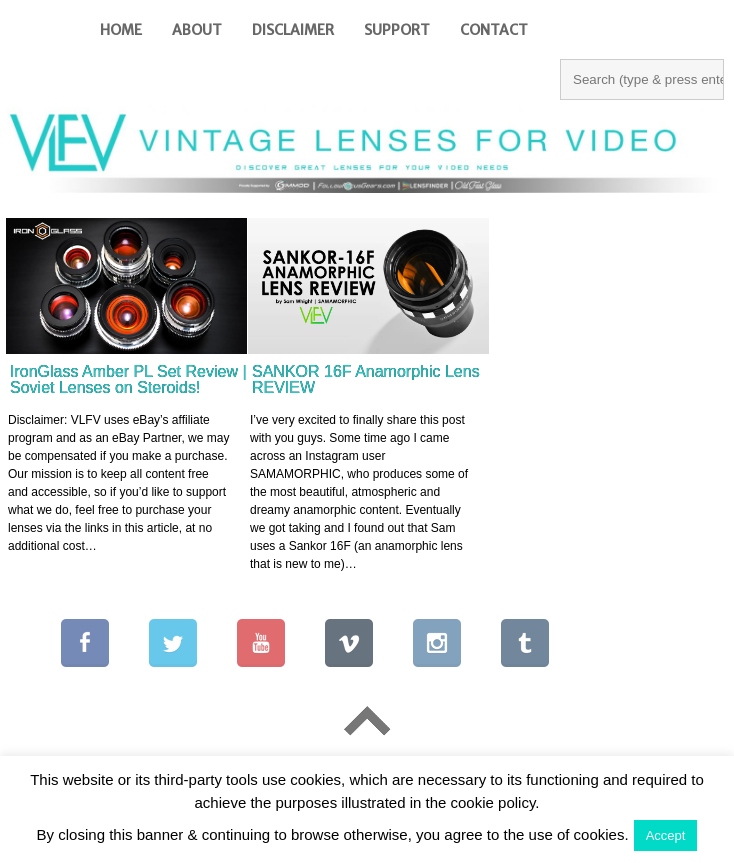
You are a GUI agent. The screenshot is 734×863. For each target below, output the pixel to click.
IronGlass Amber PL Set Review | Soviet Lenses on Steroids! (128, 379)
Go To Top (367, 721)
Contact (494, 30)
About (197, 30)
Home (121, 30)
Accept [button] (666, 835)
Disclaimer (293, 30)
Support (397, 30)
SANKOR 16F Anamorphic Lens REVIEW (366, 379)
